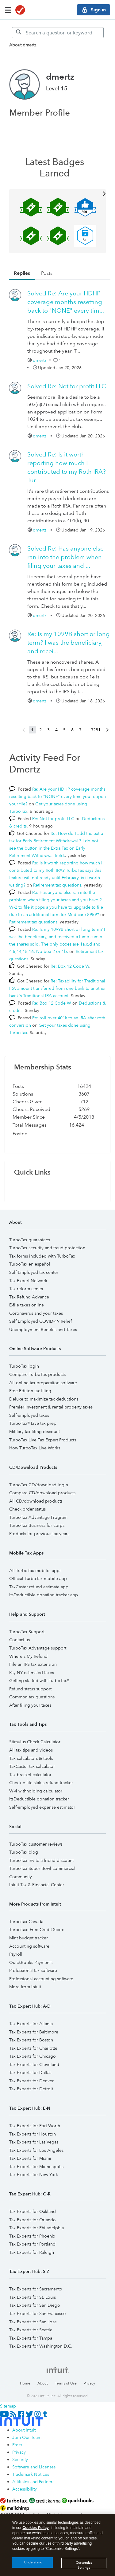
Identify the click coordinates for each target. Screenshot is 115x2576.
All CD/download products (36, 1501)
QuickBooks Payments (30, 1962)
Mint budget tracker (28, 1938)
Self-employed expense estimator (42, 1807)
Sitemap (8, 2406)
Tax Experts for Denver (31, 2081)
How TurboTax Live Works (34, 1448)
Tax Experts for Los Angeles (36, 2150)
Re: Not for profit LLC (66, 386)
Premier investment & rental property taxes (51, 1407)
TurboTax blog (23, 1852)
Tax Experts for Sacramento (35, 2289)
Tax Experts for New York (33, 2174)
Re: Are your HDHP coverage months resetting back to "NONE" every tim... (65, 302)
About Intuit (24, 2430)
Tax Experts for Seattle (30, 2330)
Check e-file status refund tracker (41, 1782)
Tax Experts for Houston (32, 2134)
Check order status (27, 1509)
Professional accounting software (41, 1978)
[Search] (58, 32)
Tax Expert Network (28, 1280)
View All (57, 193)
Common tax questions (32, 1697)
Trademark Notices (30, 2474)
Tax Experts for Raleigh (31, 2252)
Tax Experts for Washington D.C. (40, 2346)
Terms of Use (66, 2383)
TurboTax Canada (26, 1921)
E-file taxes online (26, 1305)
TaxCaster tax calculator (32, 1766)
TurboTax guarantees (29, 1240)
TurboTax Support (26, 1631)
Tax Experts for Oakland (32, 2211)
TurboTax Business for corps (36, 1525)
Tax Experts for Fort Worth (34, 2125)
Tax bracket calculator (30, 1774)
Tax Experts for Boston (31, 2040)
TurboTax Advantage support (37, 1648)
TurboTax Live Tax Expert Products (42, 1440)
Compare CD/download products (42, 1492)
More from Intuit (25, 1986)
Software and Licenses (34, 2467)
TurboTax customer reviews (36, 1844)
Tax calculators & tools (31, 1758)
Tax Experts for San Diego (34, 2305)
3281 (96, 730)
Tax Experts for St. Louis (32, 2297)
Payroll (15, 1954)
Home (25, 2383)
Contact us (19, 1639)
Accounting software (29, 1946)
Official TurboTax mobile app (38, 1578)
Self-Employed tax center (33, 1272)
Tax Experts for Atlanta (31, 2023)
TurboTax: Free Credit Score (36, 1929)
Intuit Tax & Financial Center (36, 1884)
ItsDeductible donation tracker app (43, 1595)
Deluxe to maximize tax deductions (43, 1399)
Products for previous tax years (39, 1533)
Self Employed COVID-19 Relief (40, 1321)
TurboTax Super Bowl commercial (42, 1868)
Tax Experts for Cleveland (34, 2064)
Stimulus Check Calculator (34, 1741)
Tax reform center (26, 1288)
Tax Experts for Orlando (32, 2219)
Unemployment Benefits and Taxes (43, 1329)
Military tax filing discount (34, 1431)
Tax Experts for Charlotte (33, 2048)
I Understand (32, 2565)
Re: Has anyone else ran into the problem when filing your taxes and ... (65, 557)
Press (17, 2445)
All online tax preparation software (43, 1382)
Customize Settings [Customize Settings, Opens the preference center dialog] (84, 2566)
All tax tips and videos (31, 1750)
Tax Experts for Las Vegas (33, 2142)
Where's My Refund (28, 1656)
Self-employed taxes (29, 1415)
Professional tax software (33, 1970)
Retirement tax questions (57, 885)
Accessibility (24, 2489)
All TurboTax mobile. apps (35, 1570)
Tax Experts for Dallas (30, 2072)
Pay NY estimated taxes (31, 1672)
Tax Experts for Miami (30, 2158)
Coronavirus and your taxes (36, 1313)
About (42, 2383)
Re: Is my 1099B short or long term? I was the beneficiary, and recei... (68, 642)
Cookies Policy (35, 2530)
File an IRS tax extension (33, 1664)
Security (20, 2459)
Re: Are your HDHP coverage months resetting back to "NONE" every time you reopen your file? (57, 796)
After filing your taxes (30, 1705)
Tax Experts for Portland (32, 2244)
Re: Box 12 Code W (70, 966)
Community (20, 1876)
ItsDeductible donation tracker (39, 1799)
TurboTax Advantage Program (38, 1517)
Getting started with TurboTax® (39, 1680)
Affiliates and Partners (33, 2481)
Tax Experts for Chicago (32, 2056)
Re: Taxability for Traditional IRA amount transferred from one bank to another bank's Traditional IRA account (57, 988)
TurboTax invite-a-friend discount (41, 1860)
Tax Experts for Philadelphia (36, 2227)
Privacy (89, 2383)
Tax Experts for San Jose (33, 2322)
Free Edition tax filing (30, 1390)
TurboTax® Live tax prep (32, 1423)
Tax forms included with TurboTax (42, 1256)
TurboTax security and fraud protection (47, 1247)
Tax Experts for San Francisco (37, 2313)
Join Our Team (26, 2437)
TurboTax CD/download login (38, 1485)
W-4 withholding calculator (35, 1791)
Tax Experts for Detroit (31, 2089)
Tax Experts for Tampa (30, 2338)
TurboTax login (24, 1366)
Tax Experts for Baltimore (33, 2032)
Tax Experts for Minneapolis (36, 2166)
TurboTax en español (29, 1264)
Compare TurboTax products (37, 1374)
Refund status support (30, 1689)
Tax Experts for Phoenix (32, 2236)
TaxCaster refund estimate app (38, 1587)
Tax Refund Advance (29, 1297)
